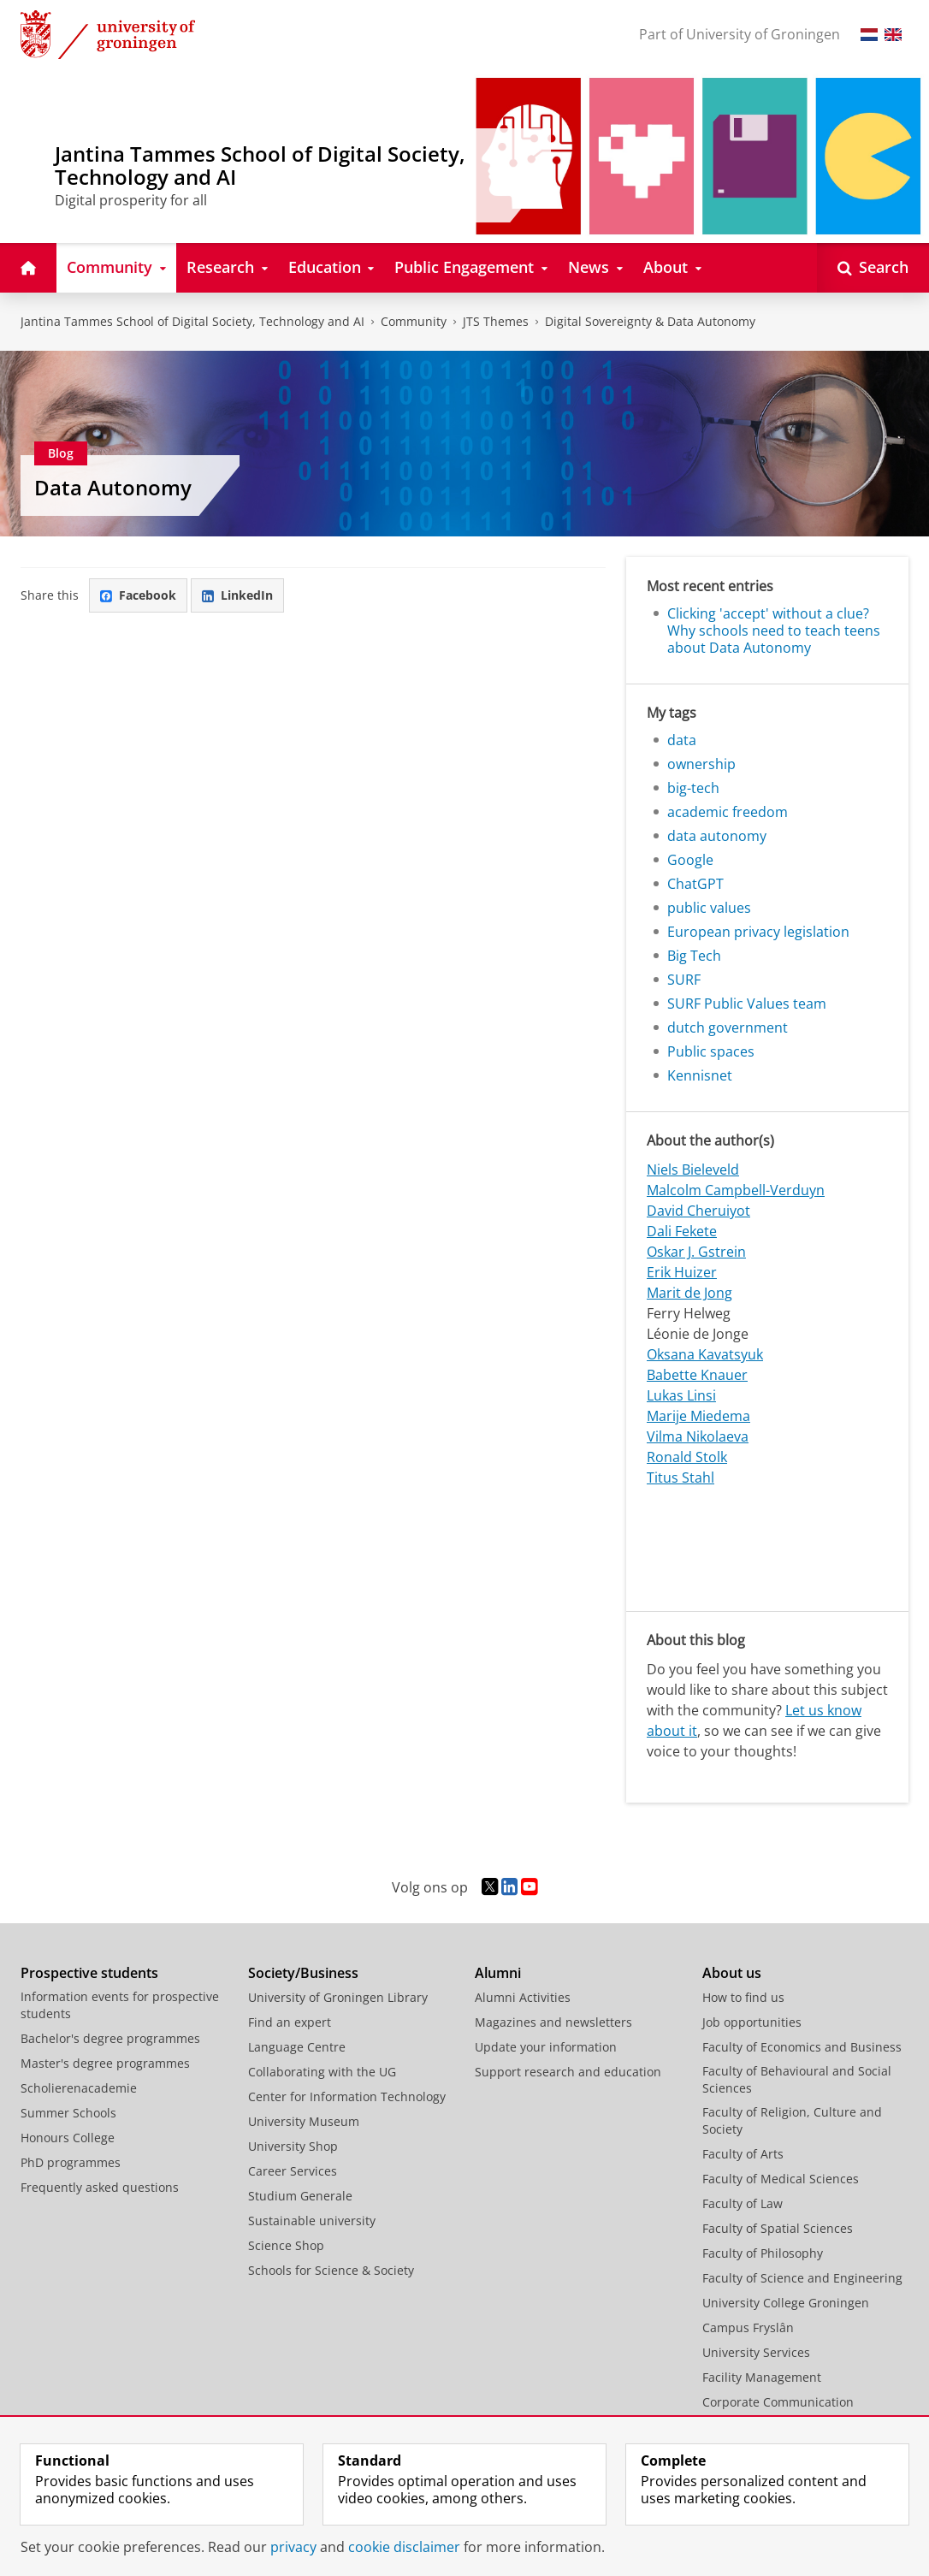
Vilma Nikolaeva (698, 1436)
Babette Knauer (697, 1374)
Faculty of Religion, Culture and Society (792, 2120)
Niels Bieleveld (693, 1169)
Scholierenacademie (79, 2088)
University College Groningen (785, 2303)
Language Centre (297, 2047)
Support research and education (568, 2072)
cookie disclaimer (404, 2547)
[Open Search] (873, 268)
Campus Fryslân (748, 2327)
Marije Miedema (698, 1415)
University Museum (303, 2121)
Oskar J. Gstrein (696, 1251)
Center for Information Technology (347, 2096)
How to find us (743, 1997)
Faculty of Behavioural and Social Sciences (796, 2079)
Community (414, 321)
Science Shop (286, 2245)
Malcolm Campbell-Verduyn (736, 1190)
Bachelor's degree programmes (110, 2038)
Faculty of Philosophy (762, 2253)
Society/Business (303, 1972)
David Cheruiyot (698, 1210)
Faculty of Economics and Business (802, 2047)
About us (731, 1972)
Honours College (68, 2137)
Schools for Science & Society (331, 2270)
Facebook (138, 595)
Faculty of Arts (743, 2154)
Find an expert (289, 2022)
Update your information (546, 2047)
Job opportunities (752, 2022)
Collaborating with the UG (322, 2072)
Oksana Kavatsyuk (705, 1354)
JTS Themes (496, 321)
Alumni (498, 1972)
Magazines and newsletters (553, 2022)
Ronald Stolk (687, 1457)
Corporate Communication (778, 2402)
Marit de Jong (689, 1292)
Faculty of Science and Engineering (802, 2278)
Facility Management (761, 2377)
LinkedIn (237, 595)
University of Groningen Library (338, 1997)
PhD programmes (71, 2162)
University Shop (293, 2146)
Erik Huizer (682, 1272)
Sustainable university (312, 2220)
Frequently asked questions (100, 2187)
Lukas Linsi (681, 1395)
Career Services (292, 2171)
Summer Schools (68, 2113)
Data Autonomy (113, 487)
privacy (293, 2547)
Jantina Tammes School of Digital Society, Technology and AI (192, 321)
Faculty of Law (742, 2203)
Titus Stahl (680, 1477)
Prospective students (89, 1972)
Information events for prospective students (120, 2005)
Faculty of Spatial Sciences (777, 2228)
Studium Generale (300, 2196)
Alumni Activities (523, 1997)
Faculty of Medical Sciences (780, 2178)
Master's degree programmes (105, 2063)
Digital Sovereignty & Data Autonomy (650, 321)
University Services (756, 2352)
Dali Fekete (682, 1231)
